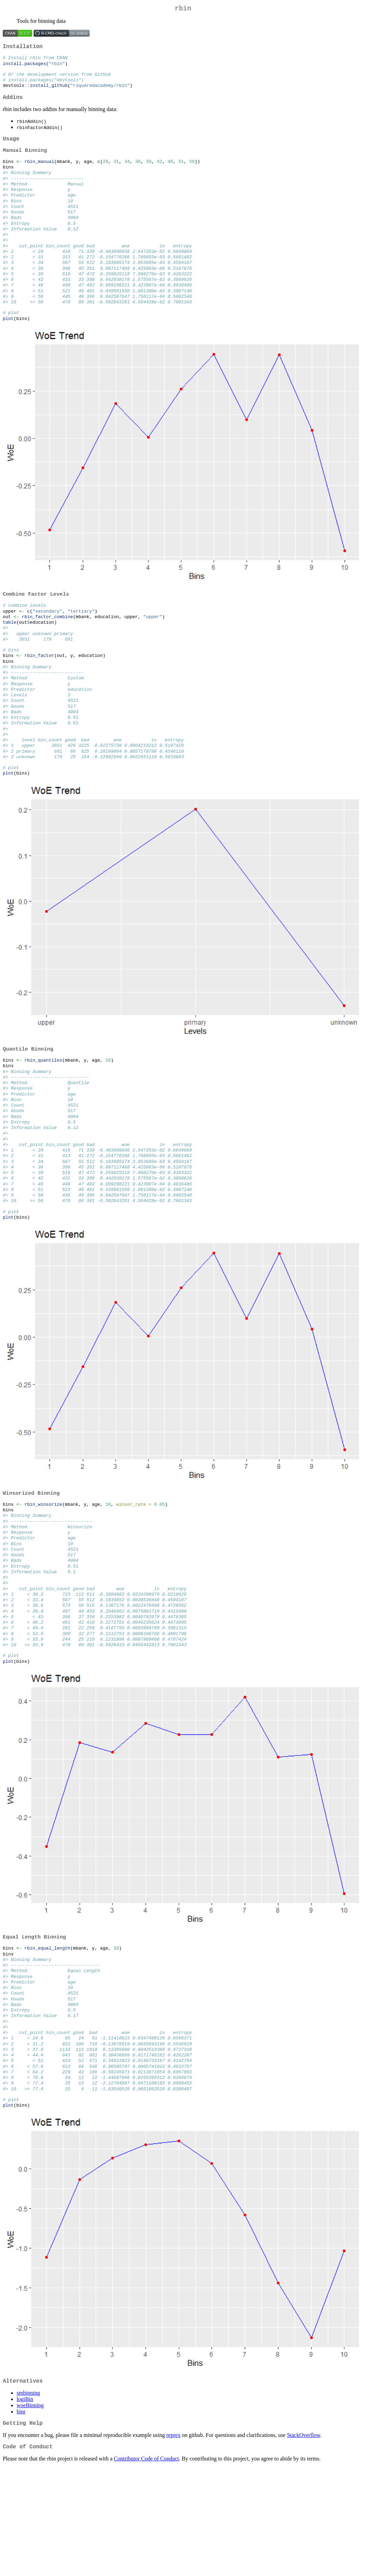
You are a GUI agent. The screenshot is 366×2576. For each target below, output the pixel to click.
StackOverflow (303, 2542)
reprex (173, 2542)
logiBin (25, 2505)
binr (21, 2517)
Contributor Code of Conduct (146, 2567)
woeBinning (30, 2511)
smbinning (28, 2499)
